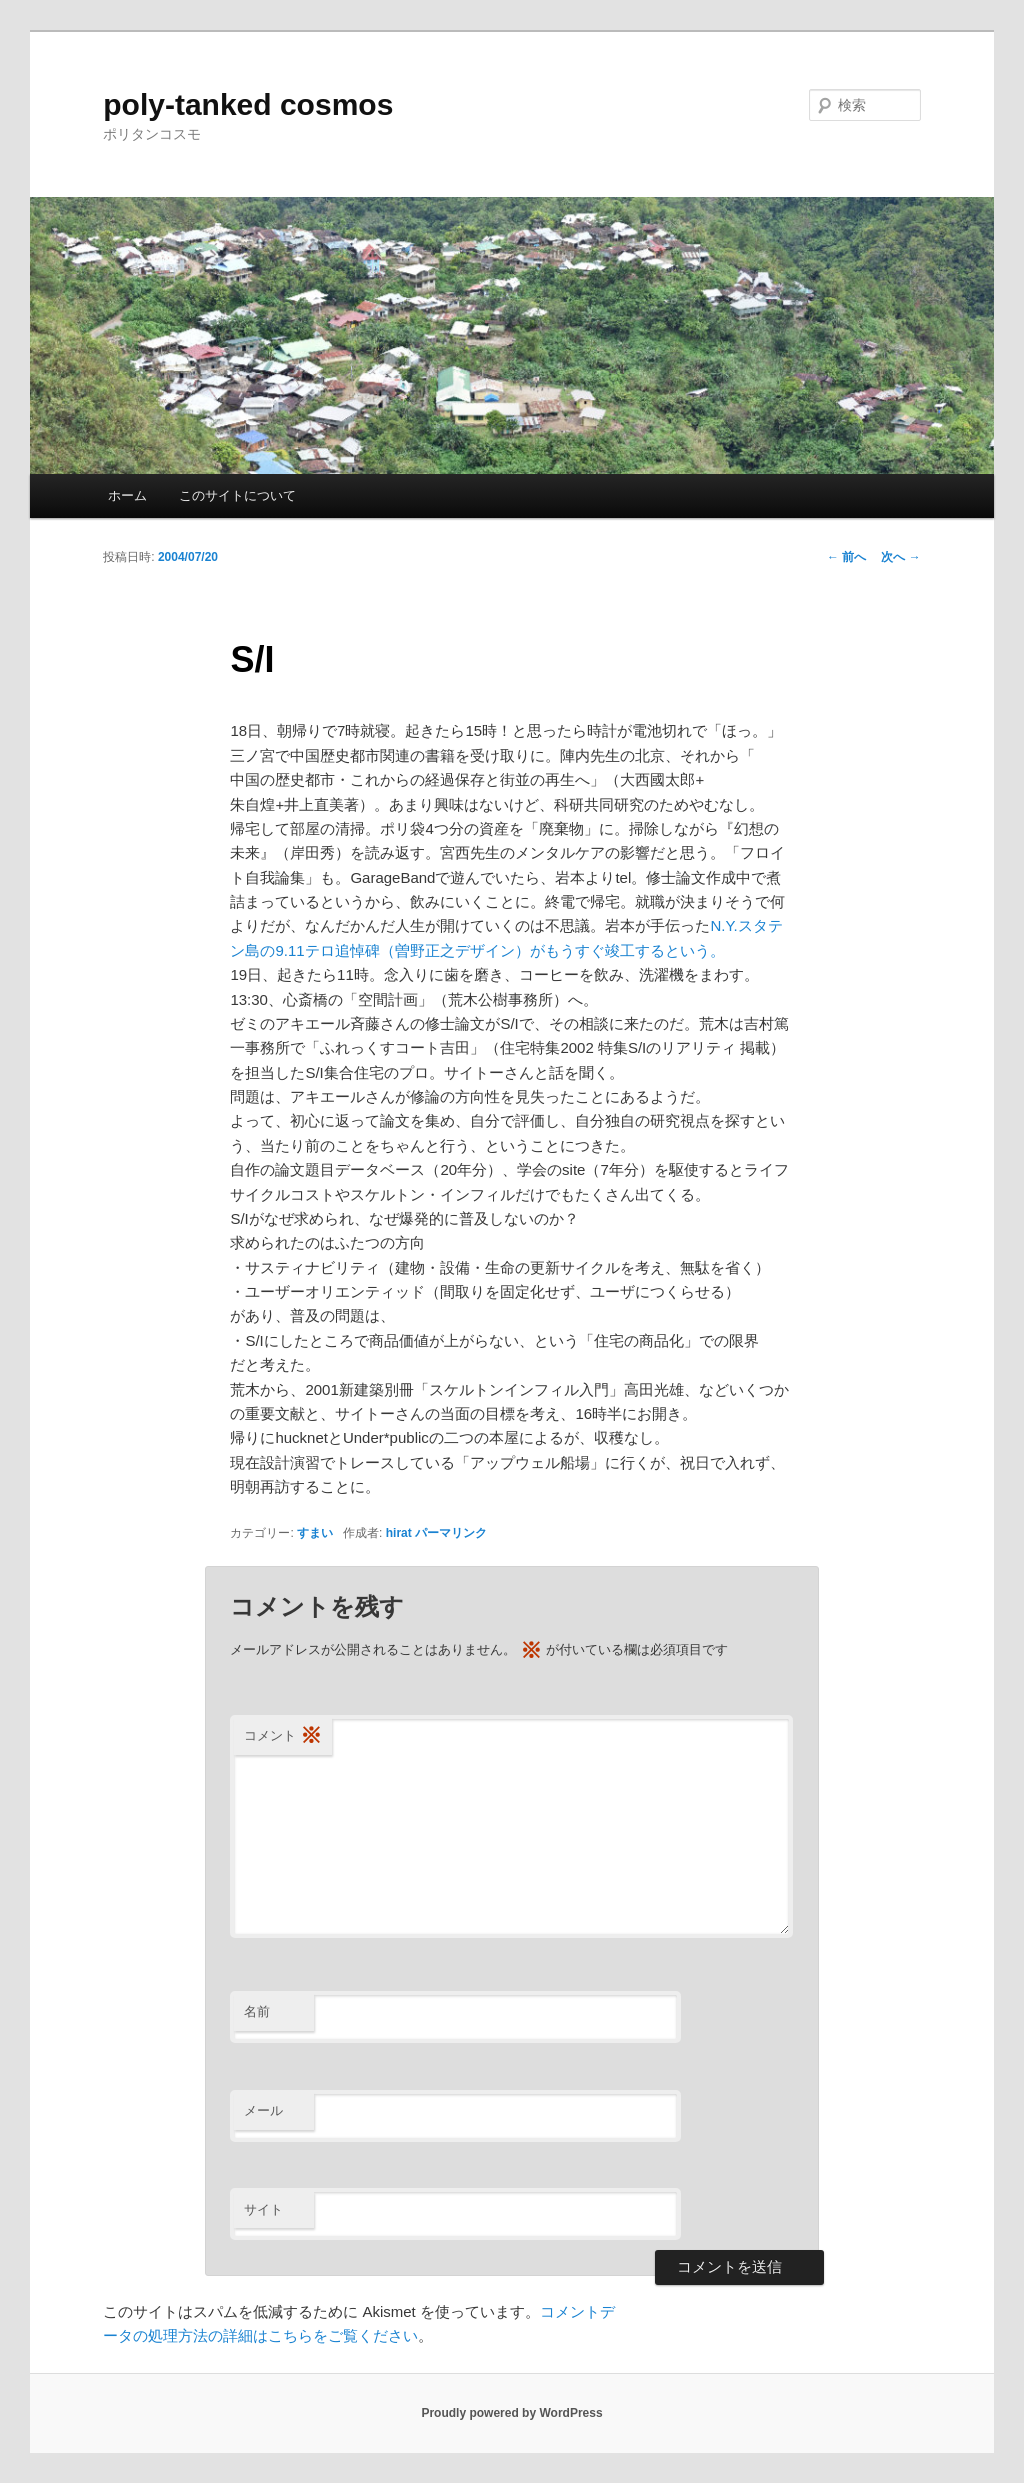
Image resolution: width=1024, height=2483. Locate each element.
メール (263, 2110)
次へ (900, 557)
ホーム (127, 495)
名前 (257, 2011)
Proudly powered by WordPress (511, 2413)
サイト (263, 2209)
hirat (399, 1533)
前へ (846, 557)
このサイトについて (237, 495)
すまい (315, 1533)
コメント (283, 1736)
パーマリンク (451, 1533)
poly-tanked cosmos (248, 104)
